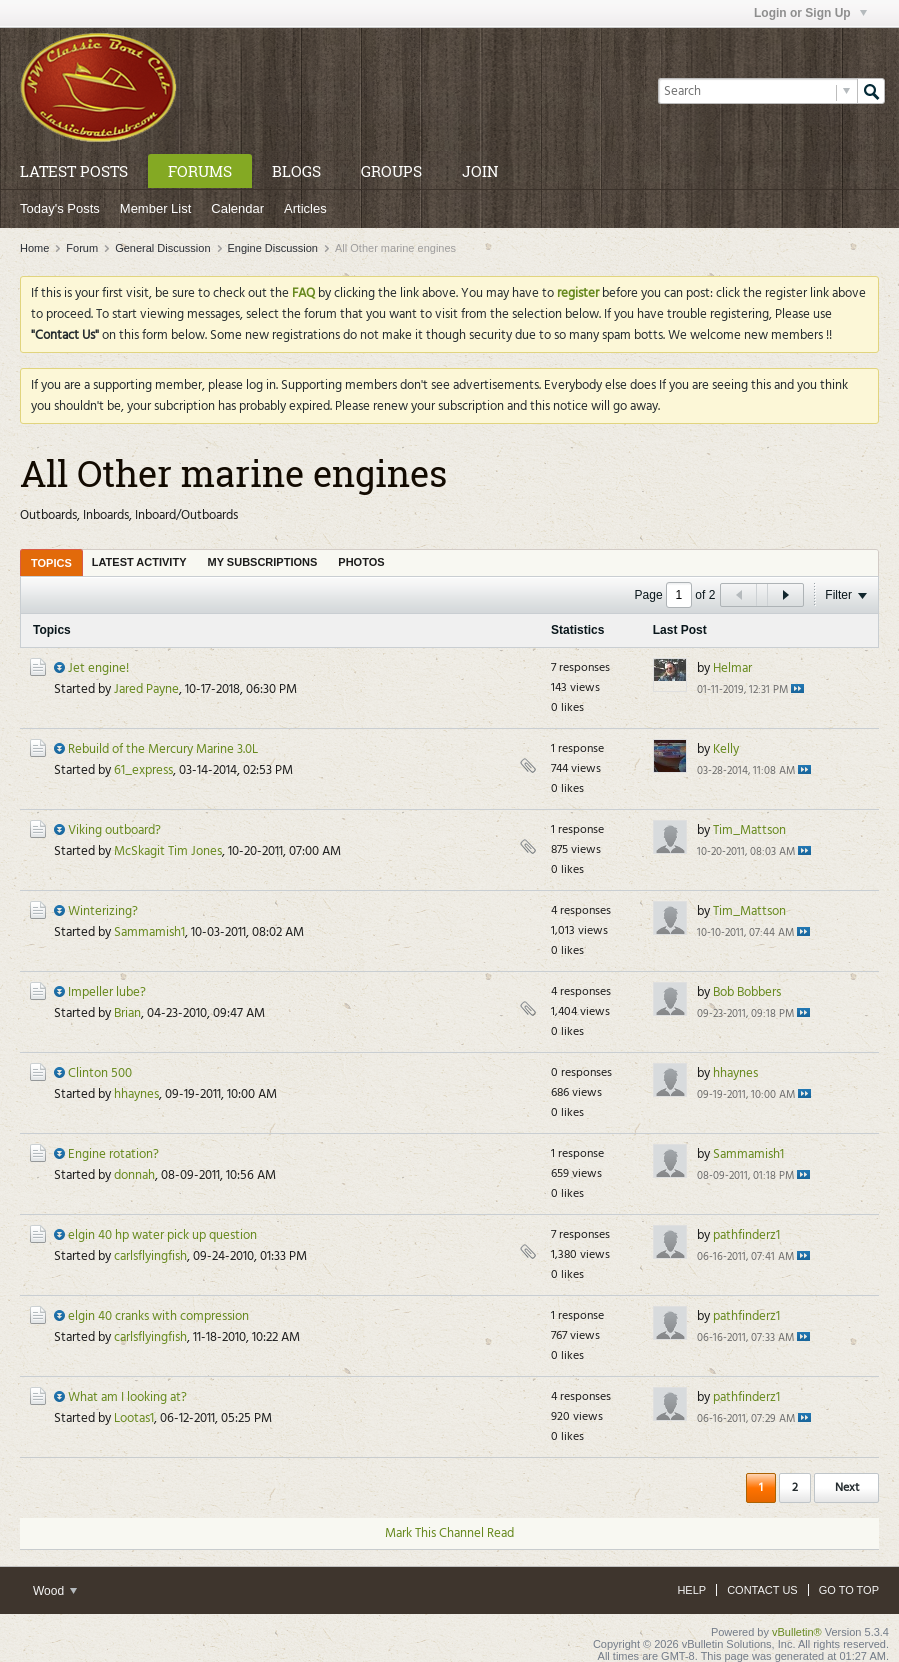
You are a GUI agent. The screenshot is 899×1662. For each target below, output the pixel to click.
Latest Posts (74, 171)
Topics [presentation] (51, 563)
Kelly (726, 749)
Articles (305, 208)
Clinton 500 (100, 1073)
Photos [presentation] (361, 562)
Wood (55, 1591)
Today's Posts (60, 208)
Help (691, 1590)
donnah (134, 1175)
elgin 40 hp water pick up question (162, 1235)
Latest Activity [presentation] (139, 562)
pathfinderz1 (746, 1235)
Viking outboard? (114, 830)
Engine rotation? (113, 1154)
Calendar (237, 208)
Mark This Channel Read (449, 1533)
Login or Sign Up (810, 13)
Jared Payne (146, 689)
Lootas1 (134, 1418)
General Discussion (162, 248)
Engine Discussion (273, 248)
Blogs (296, 171)
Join (480, 171)
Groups (391, 171)
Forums (200, 171)
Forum (82, 248)
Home (34, 248)
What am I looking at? (127, 1397)
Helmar (732, 668)
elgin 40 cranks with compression (158, 1316)
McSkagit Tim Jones (168, 851)
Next (847, 1488)
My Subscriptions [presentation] (263, 562)
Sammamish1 (149, 932)
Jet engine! (98, 668)
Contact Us (762, 1590)
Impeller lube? (107, 992)
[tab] (51, 562)
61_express (143, 770)
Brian (127, 1013)
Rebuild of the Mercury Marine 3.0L (163, 749)
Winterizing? (103, 911)
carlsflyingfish (150, 1256)
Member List (156, 208)
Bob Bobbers (747, 992)
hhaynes (136, 1094)
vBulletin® (797, 1632)
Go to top (849, 1590)
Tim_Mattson (749, 830)
